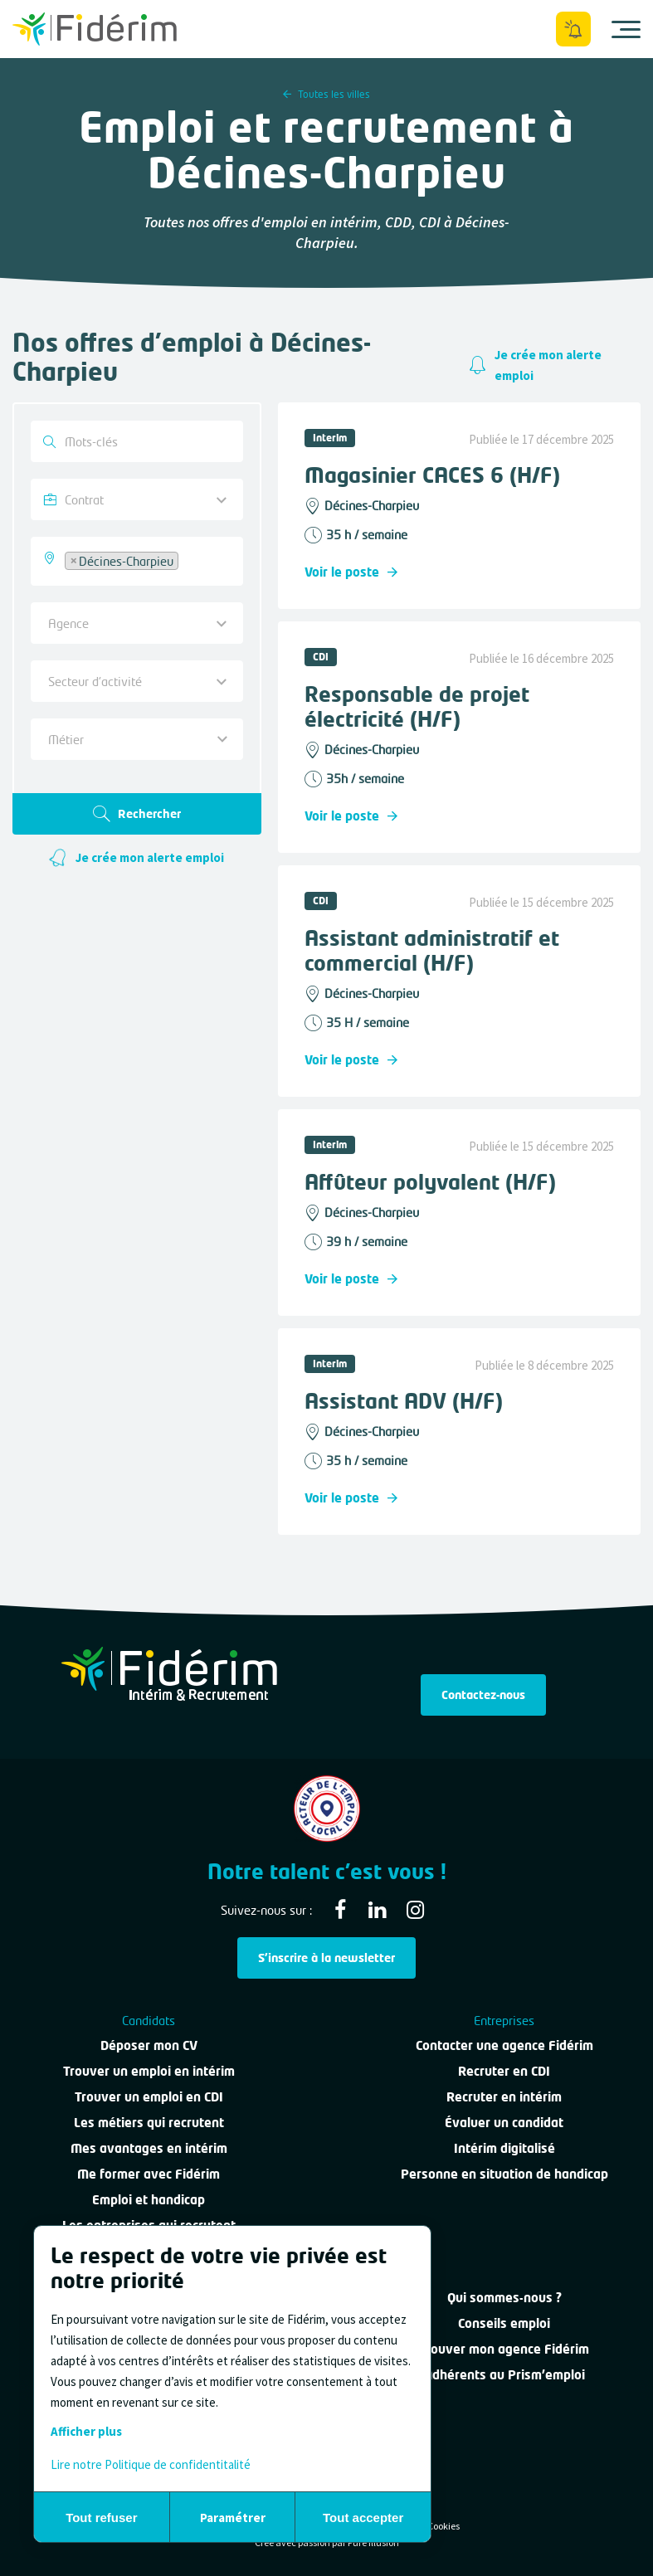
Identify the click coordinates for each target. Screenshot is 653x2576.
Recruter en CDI (504, 2070)
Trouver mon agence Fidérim (504, 2348)
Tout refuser (101, 2517)
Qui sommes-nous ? (504, 2297)
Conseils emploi (504, 2322)
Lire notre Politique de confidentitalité (151, 2464)
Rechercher (137, 814)
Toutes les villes (326, 94)
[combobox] (137, 561)
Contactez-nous (483, 1694)
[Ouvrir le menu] (626, 29)
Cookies (443, 2526)
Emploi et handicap (148, 2199)
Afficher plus (86, 2431)
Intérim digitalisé (504, 2147)
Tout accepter (363, 2517)
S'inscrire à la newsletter (326, 1957)
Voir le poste (351, 571)
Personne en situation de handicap (504, 2173)
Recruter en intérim (504, 2096)
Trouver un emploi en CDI (149, 2096)
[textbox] (130, 739)
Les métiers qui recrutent (149, 2122)
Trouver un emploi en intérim (149, 2070)
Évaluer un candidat (504, 2122)
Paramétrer (233, 2517)
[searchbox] (187, 559)
